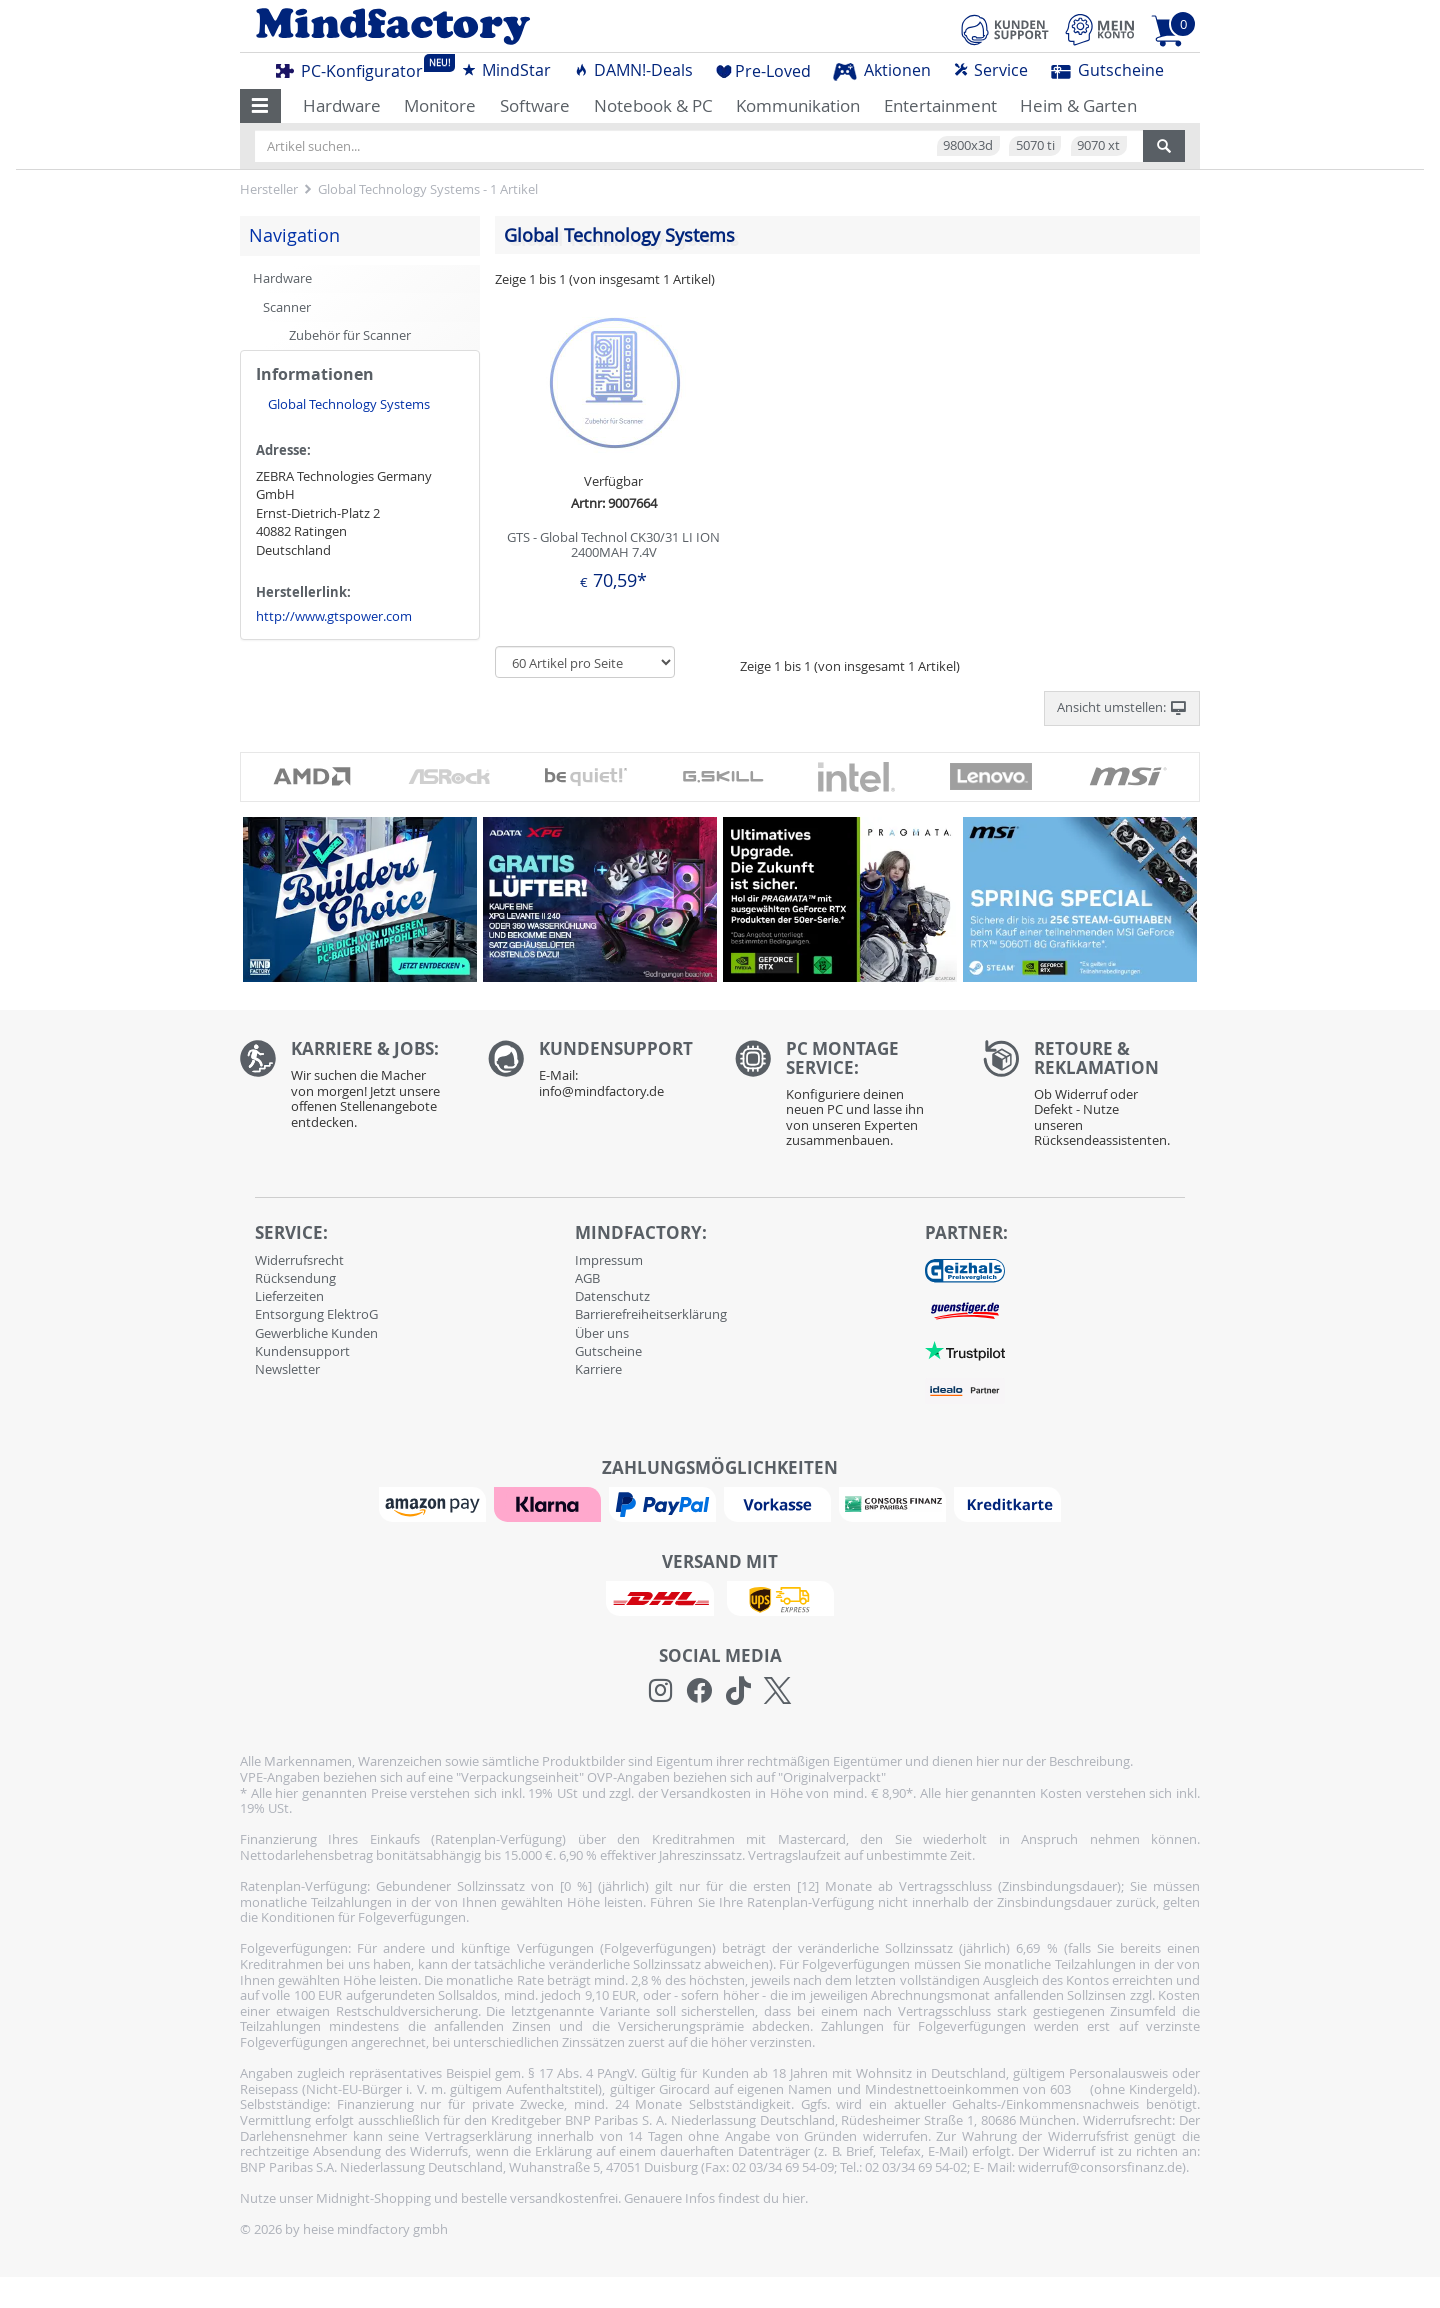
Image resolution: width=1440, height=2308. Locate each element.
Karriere (598, 1369)
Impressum (609, 1260)
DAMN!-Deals (633, 70)
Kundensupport (302, 1351)
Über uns (602, 1333)
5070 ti (1035, 145)
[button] (260, 106)
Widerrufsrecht (299, 1260)
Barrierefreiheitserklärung (651, 1314)
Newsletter (287, 1369)
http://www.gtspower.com (334, 616)
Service (990, 70)
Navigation (294, 235)
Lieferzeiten (289, 1296)
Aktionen (882, 70)
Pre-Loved (763, 71)
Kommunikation (798, 105)
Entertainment (940, 105)
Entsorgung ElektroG (316, 1314)
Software (535, 105)
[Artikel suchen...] (699, 146)
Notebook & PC (653, 105)
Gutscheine (1107, 70)
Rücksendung (295, 1278)
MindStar (506, 70)
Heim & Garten (1078, 105)
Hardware (342, 105)
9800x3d (968, 145)
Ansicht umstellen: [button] (1122, 708)
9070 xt (1098, 145)
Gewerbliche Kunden (316, 1333)
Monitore (440, 105)
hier (793, 2198)
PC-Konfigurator (355, 68)
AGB (587, 1278)
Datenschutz (612, 1296)
